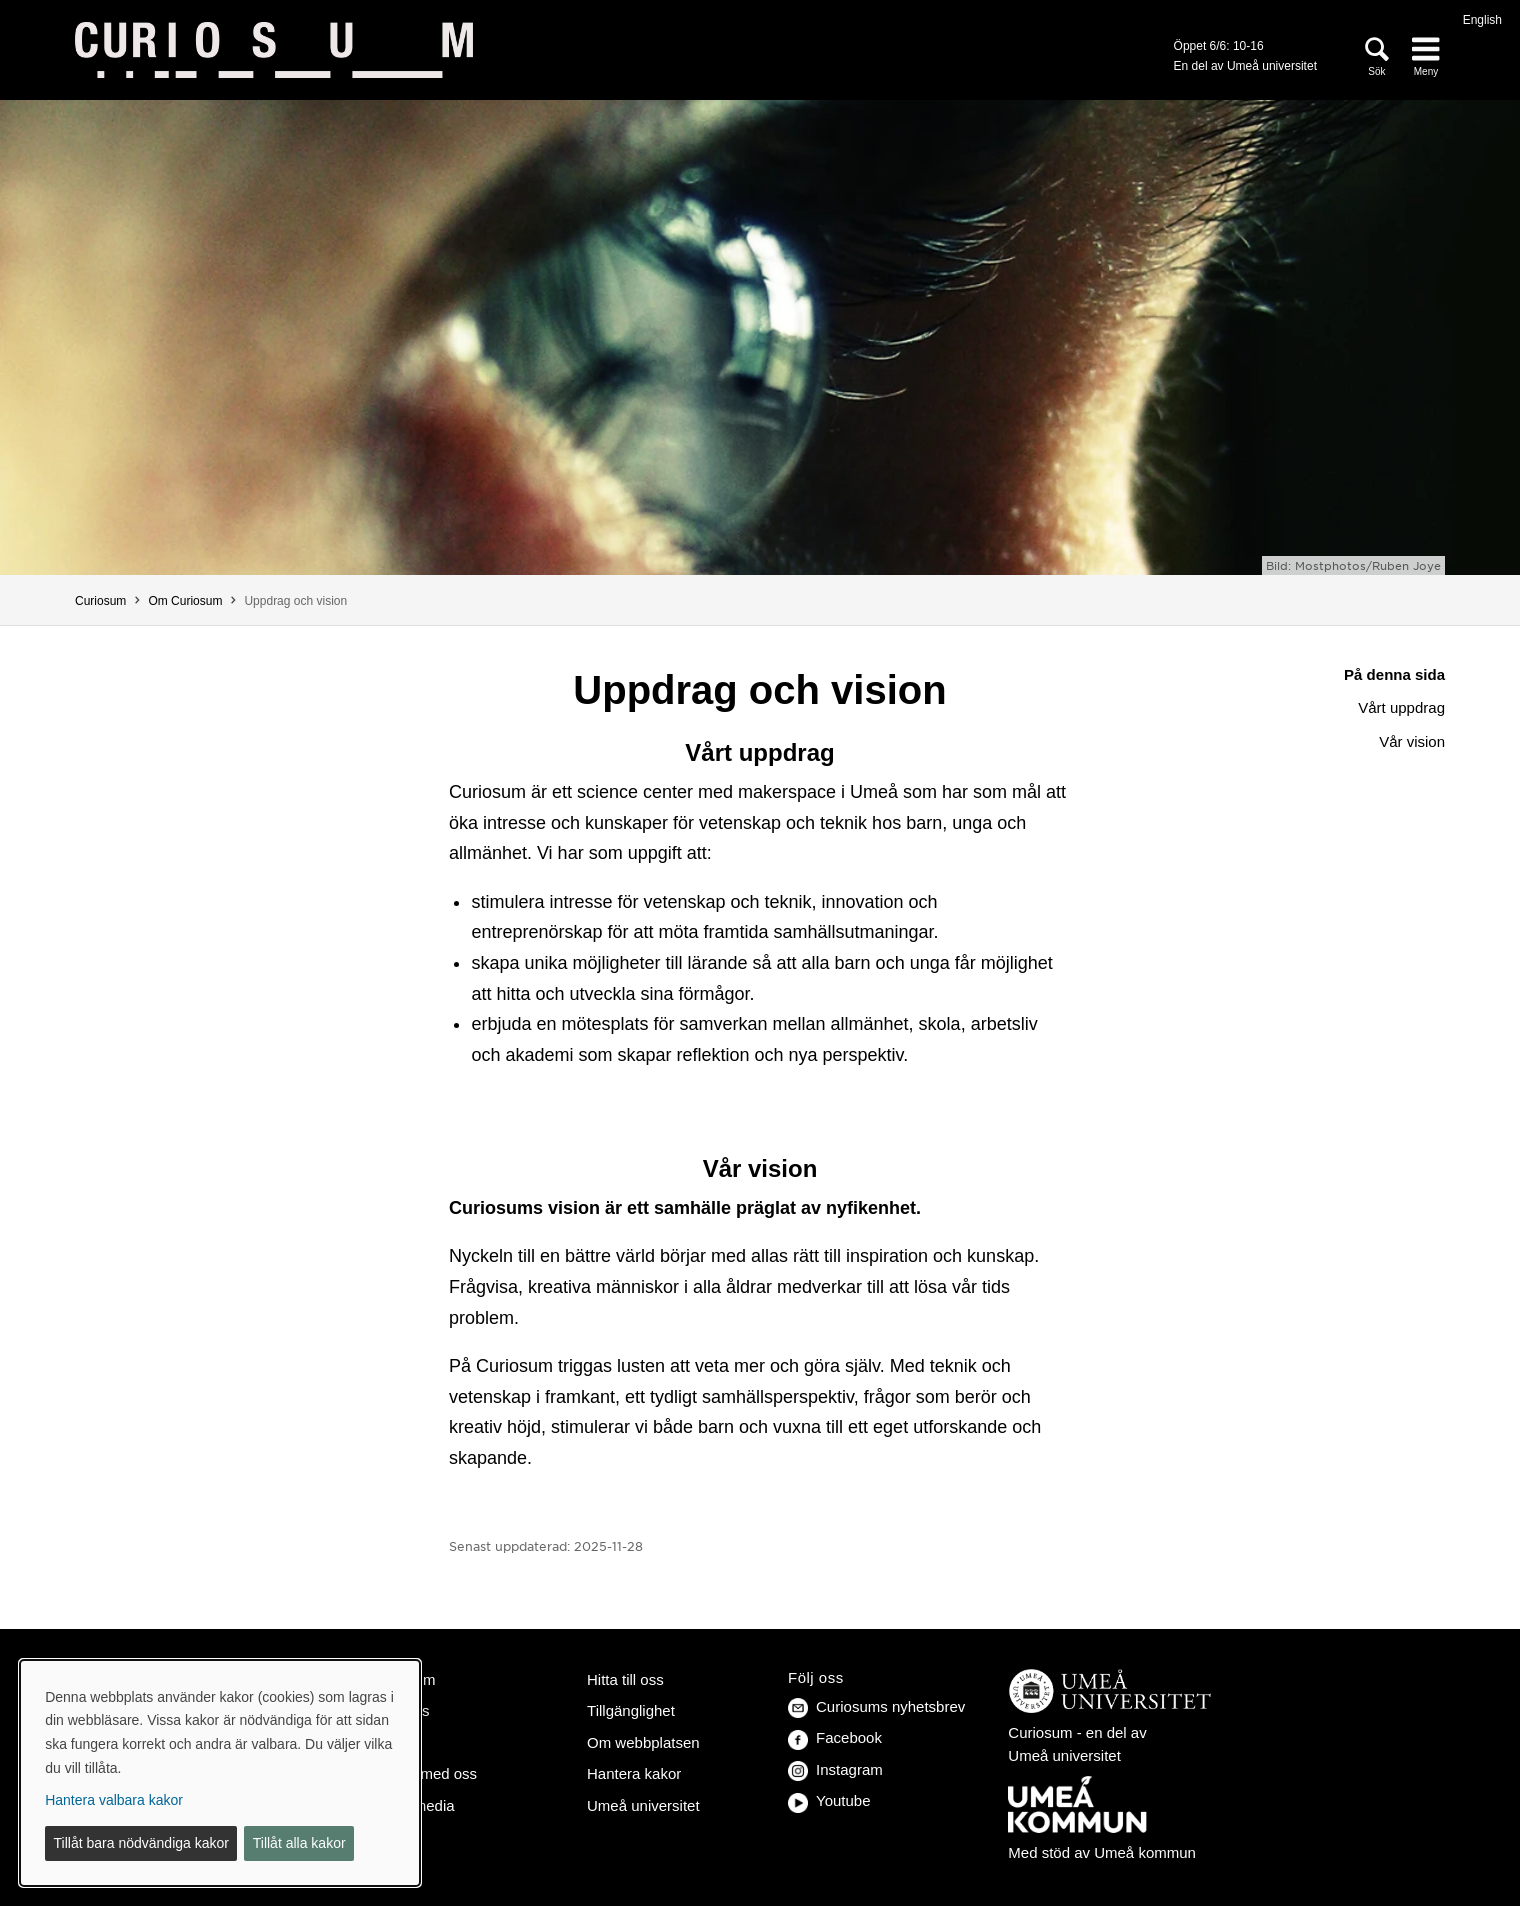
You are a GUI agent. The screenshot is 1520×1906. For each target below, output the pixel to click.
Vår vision (1412, 741)
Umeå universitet (643, 1805)
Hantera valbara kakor (114, 1800)
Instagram (835, 1769)
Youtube (829, 1800)
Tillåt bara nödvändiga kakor (141, 1843)
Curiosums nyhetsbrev (876, 1706)
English (1482, 20)
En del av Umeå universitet (1245, 66)
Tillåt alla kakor (299, 1843)
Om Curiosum (185, 601)
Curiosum (100, 601)
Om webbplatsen (643, 1742)
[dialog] (220, 1773)
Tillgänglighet (631, 1710)
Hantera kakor (634, 1773)
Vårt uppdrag (1401, 707)
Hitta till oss (625, 1679)
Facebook (835, 1737)
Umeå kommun (1145, 1852)
